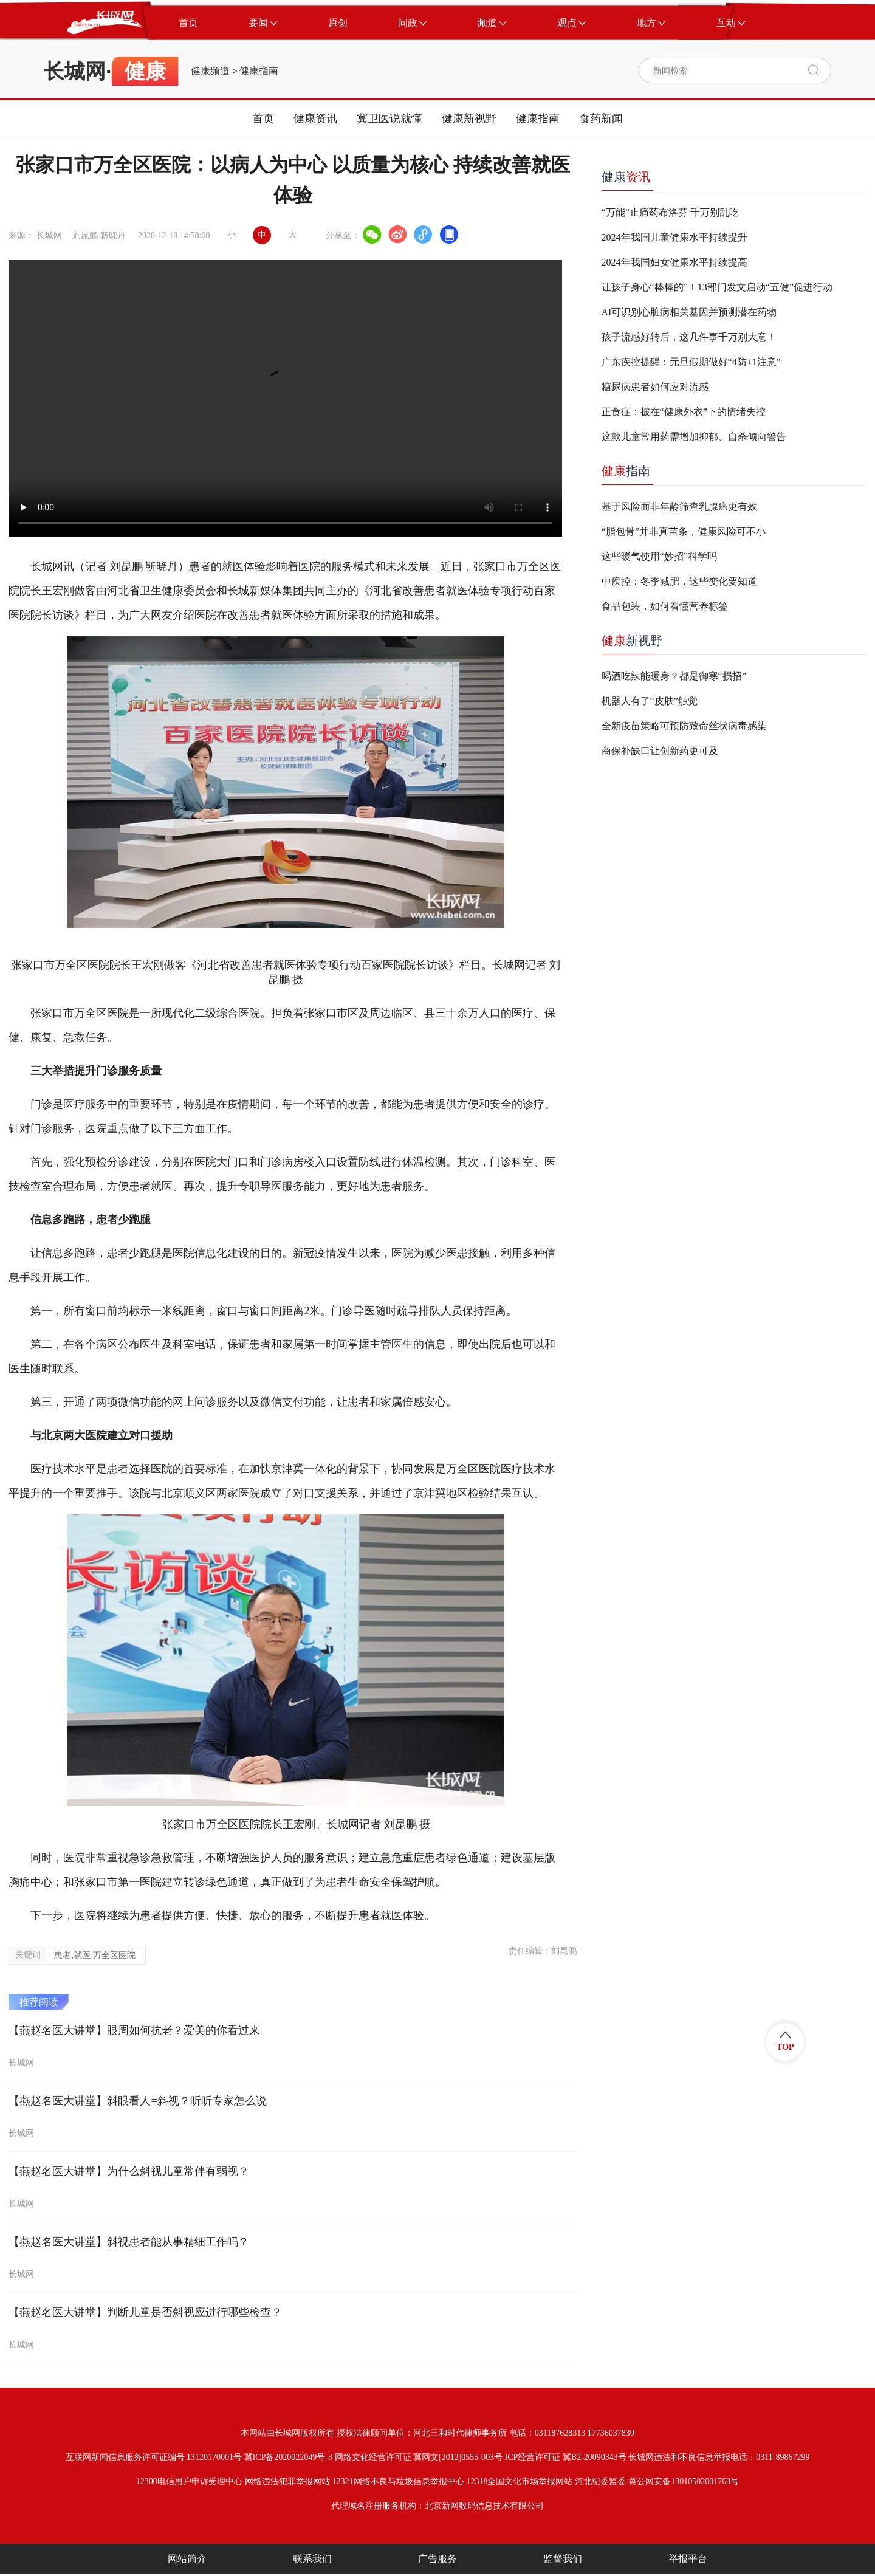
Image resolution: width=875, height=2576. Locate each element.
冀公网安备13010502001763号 (683, 2481)
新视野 (632, 640)
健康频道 (210, 71)
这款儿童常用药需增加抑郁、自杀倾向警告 (694, 436)
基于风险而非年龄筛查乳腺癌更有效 (679, 506)
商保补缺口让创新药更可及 (660, 751)
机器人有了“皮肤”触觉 (650, 701)
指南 (626, 471)
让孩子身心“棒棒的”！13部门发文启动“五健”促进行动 (717, 287)
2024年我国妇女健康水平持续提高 (674, 262)
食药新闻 (601, 118)
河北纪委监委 (600, 2481)
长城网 (75, 71)
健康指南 (258, 71)
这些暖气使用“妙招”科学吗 (659, 556)
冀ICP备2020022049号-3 (288, 2457)
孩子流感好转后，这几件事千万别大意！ (689, 337)
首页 (263, 118)
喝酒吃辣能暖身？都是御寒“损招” (674, 676)
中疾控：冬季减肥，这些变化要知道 (679, 581)
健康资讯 (315, 118)
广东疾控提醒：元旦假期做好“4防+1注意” (691, 362)
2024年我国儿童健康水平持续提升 (674, 237)
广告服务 (437, 2559)
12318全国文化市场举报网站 (519, 2481)
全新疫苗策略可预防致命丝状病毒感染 (684, 726)
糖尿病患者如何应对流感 (655, 387)
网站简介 (187, 2559)
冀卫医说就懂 (389, 118)
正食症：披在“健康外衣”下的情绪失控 (684, 412)
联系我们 (312, 2559)
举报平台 (687, 2559)
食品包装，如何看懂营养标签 (665, 606)
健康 (626, 177)
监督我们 (562, 2559)
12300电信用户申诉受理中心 (189, 2481)
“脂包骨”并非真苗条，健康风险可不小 (684, 531)
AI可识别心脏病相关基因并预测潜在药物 (689, 312)
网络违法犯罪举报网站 (287, 2481)
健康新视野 (469, 118)
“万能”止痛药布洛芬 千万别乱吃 (670, 212)
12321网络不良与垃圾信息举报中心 (398, 2481)
